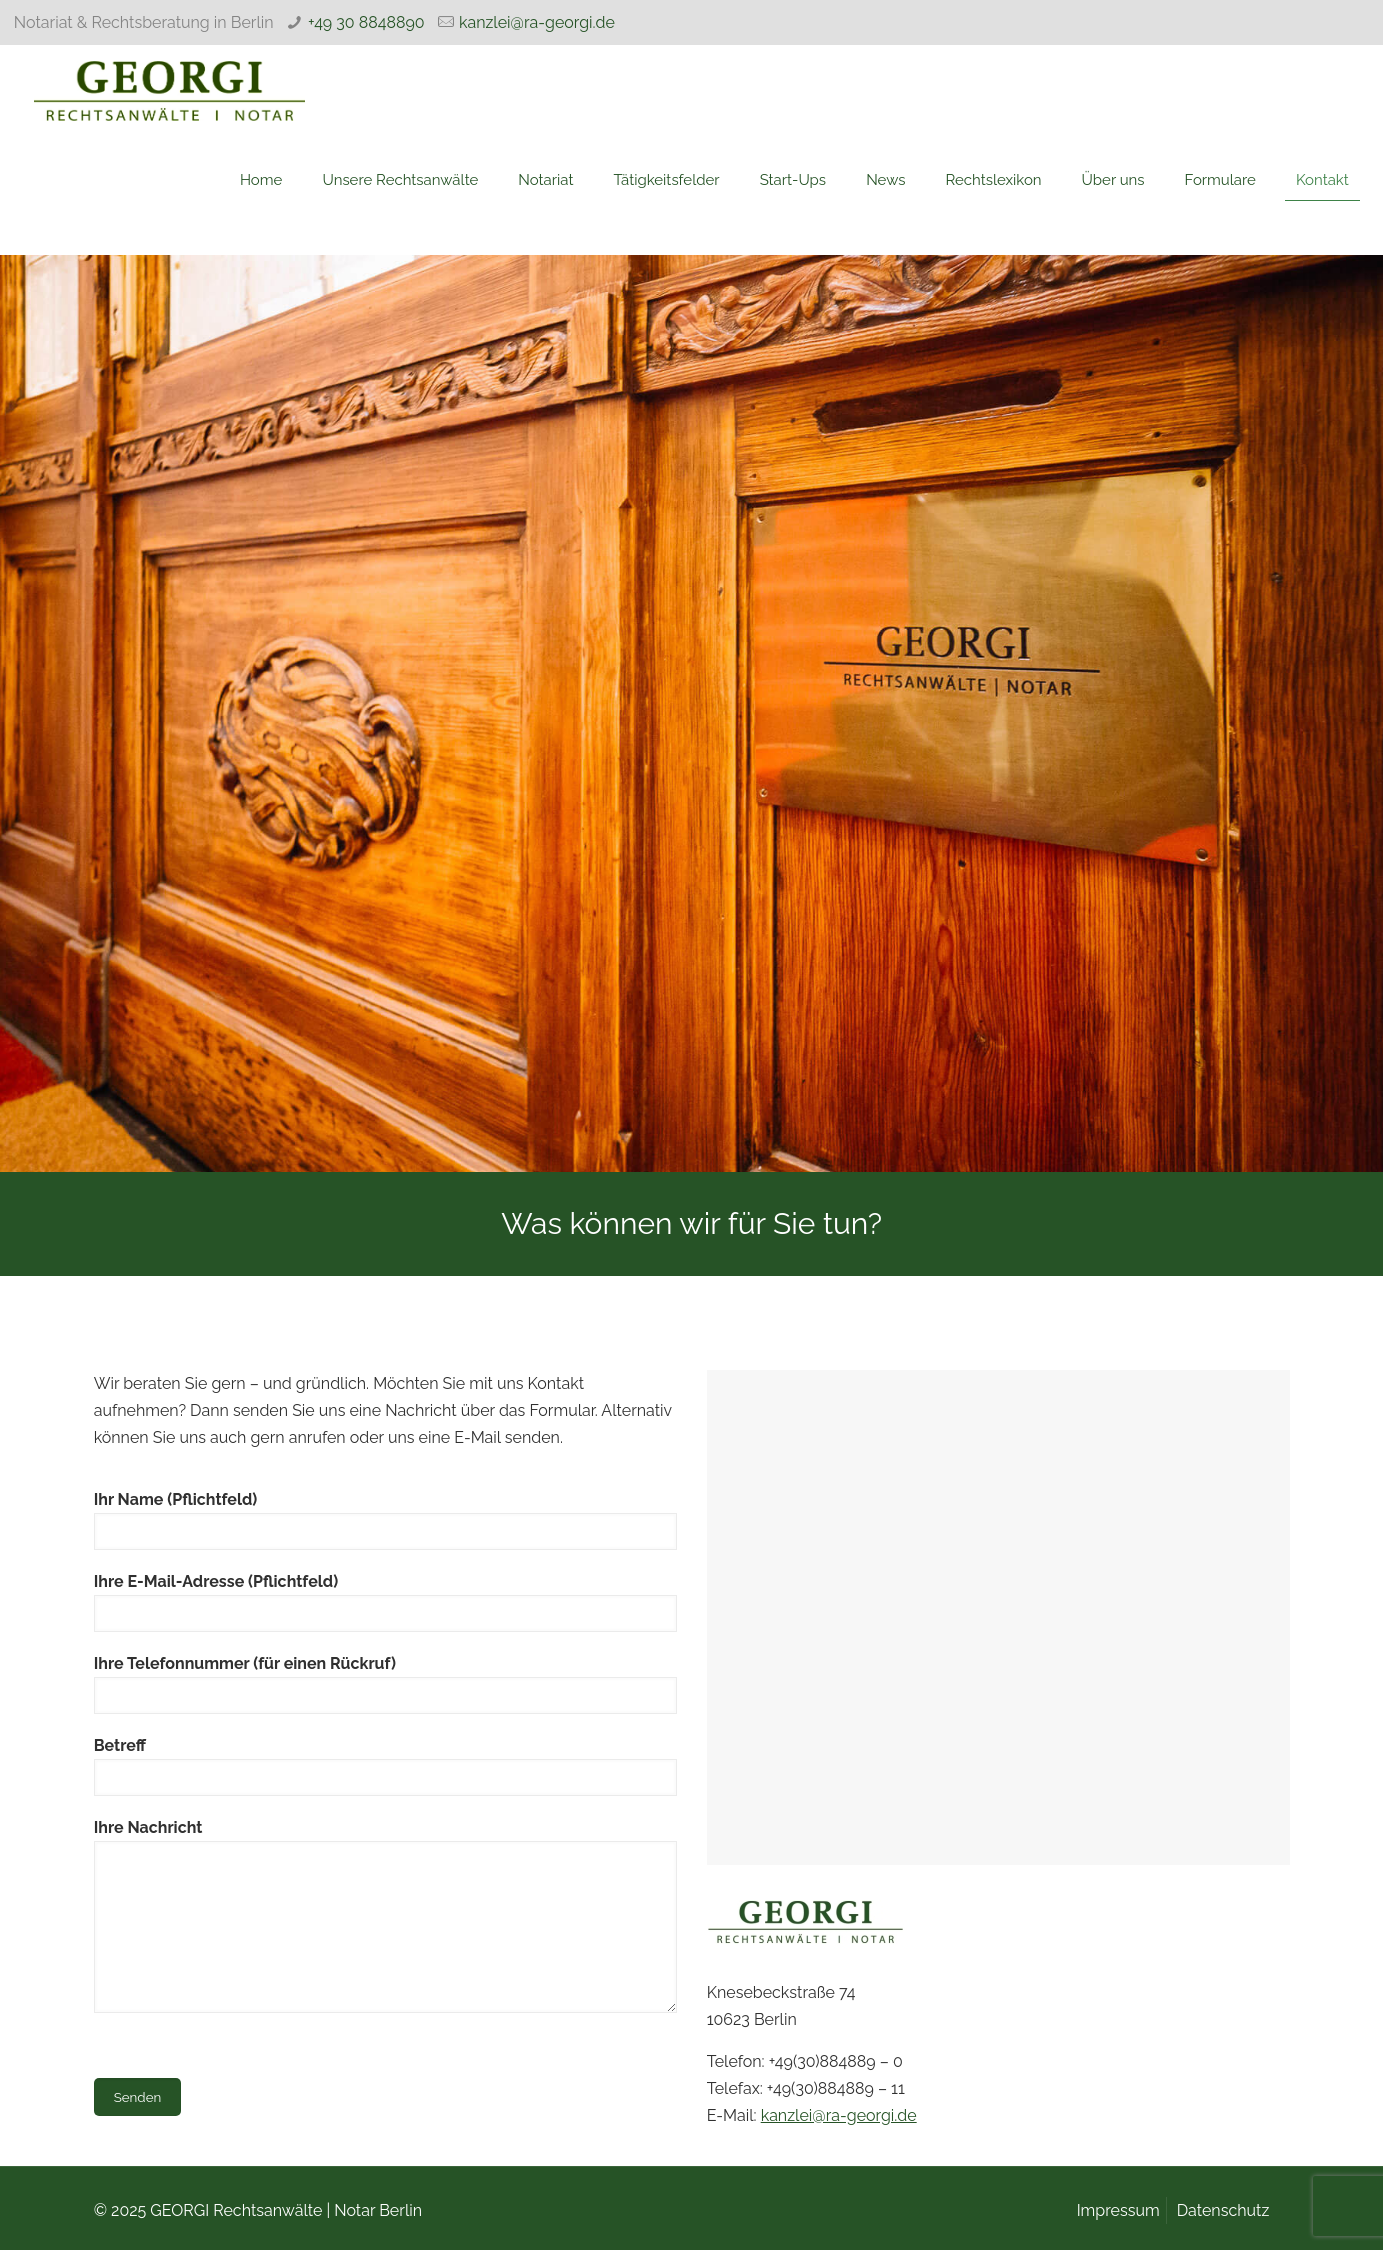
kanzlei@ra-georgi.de (537, 22)
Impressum (1118, 2210)
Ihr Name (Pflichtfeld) (385, 1520)
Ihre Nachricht (385, 1915)
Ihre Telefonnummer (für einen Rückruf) (385, 1684)
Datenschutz (1223, 2210)
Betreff (385, 1766)
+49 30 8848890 (366, 22)
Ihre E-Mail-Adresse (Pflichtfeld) (385, 1602)
